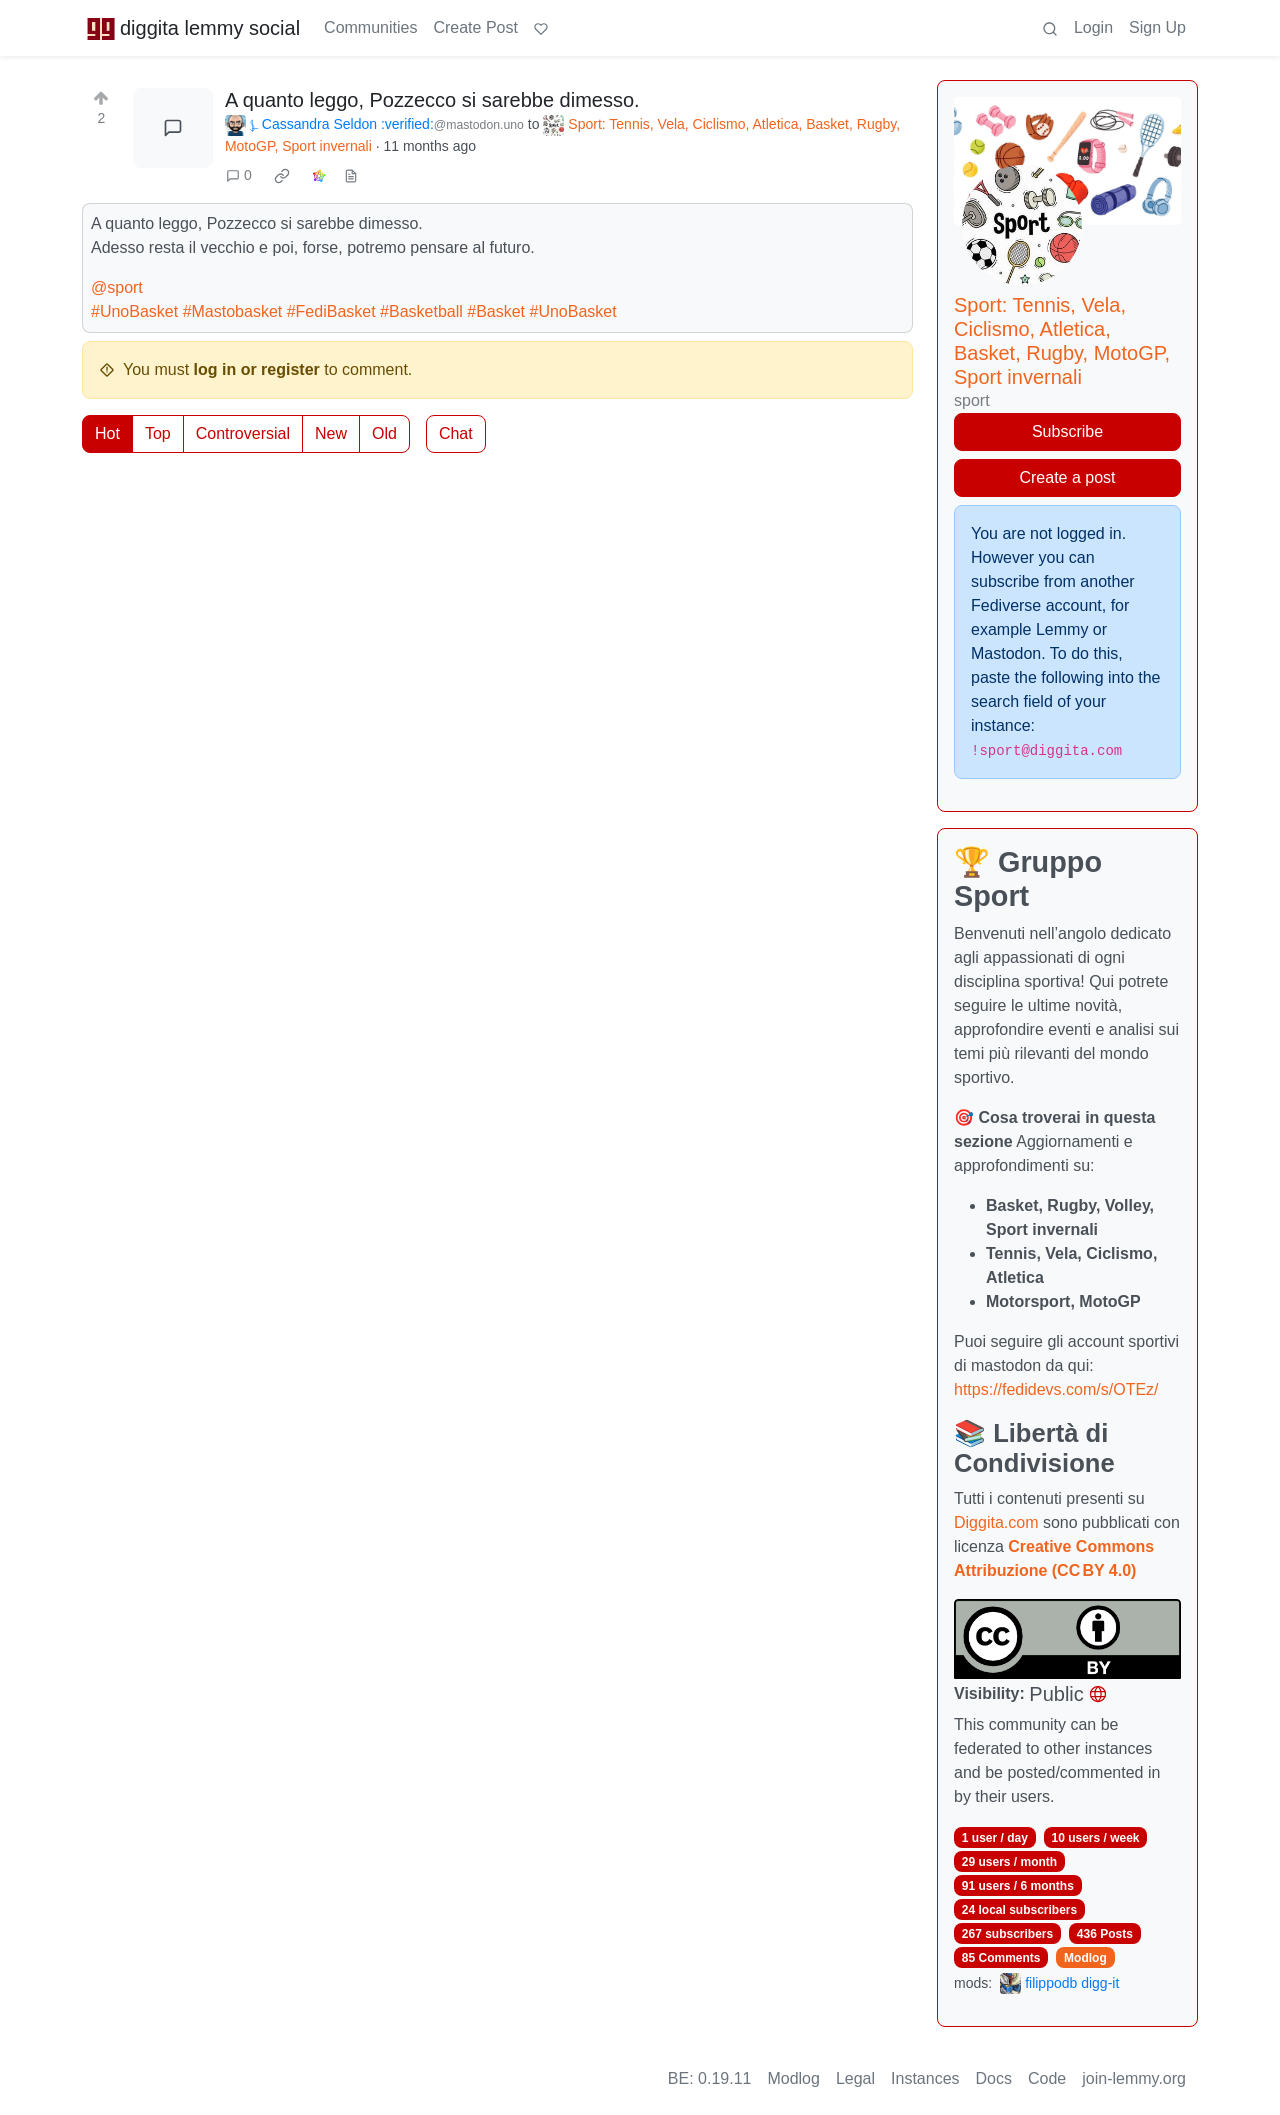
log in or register (257, 369)
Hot (107, 433)
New (331, 433)
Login (1093, 27)
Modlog (1085, 1958)
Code (1047, 2078)
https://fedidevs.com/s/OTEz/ (1056, 1389)
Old (384, 433)
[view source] (351, 175)
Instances (925, 2078)
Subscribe (1067, 431)
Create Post (475, 27)
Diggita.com (996, 1522)
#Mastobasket (233, 311)
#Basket (496, 311)
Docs (994, 2078)
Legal (855, 2078)
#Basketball (421, 311)
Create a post (1067, 477)
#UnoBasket (134, 311)
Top (158, 433)
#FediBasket (331, 311)
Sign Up (1157, 27)
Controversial (243, 433)
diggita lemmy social (193, 28)
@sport (117, 287)
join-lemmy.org (1134, 2078)
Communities (370, 27)
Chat (456, 433)
